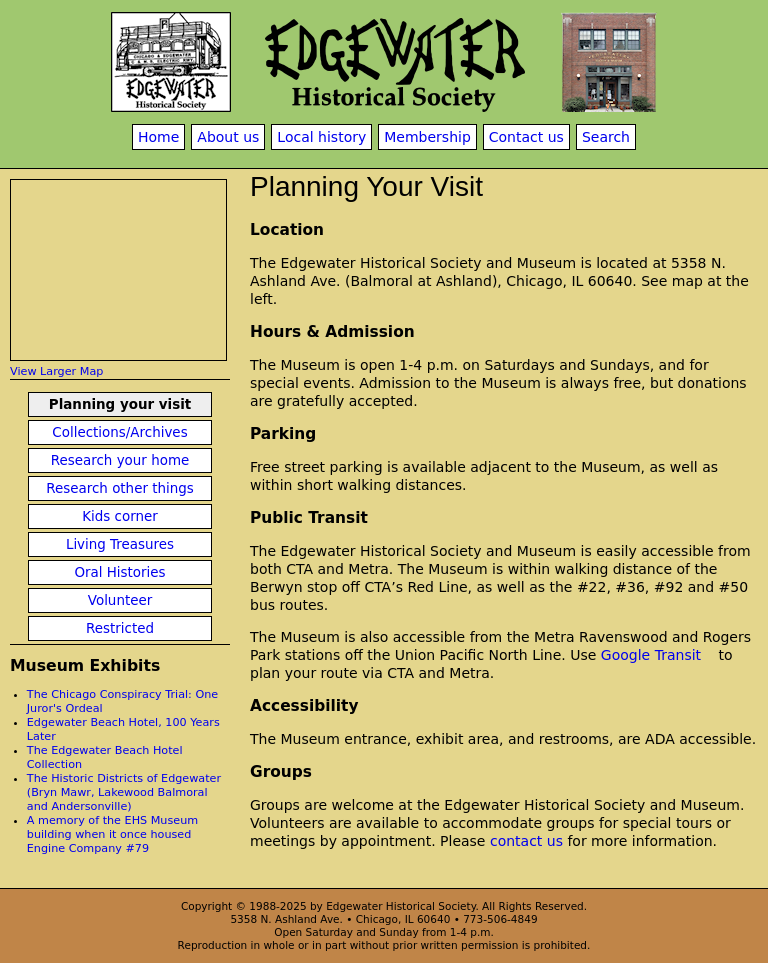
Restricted (120, 628)
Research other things (120, 488)
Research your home (120, 460)
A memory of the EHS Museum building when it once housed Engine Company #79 (112, 834)
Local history (321, 137)
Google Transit (651, 655)
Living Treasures (120, 544)
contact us (526, 841)
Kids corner (120, 516)
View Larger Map (56, 371)
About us (228, 137)
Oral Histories (119, 572)
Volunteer (120, 600)
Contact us (526, 137)
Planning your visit (120, 404)
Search (606, 137)
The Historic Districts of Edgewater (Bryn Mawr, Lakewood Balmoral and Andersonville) (124, 792)
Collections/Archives (119, 432)
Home (158, 137)
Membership (427, 137)
